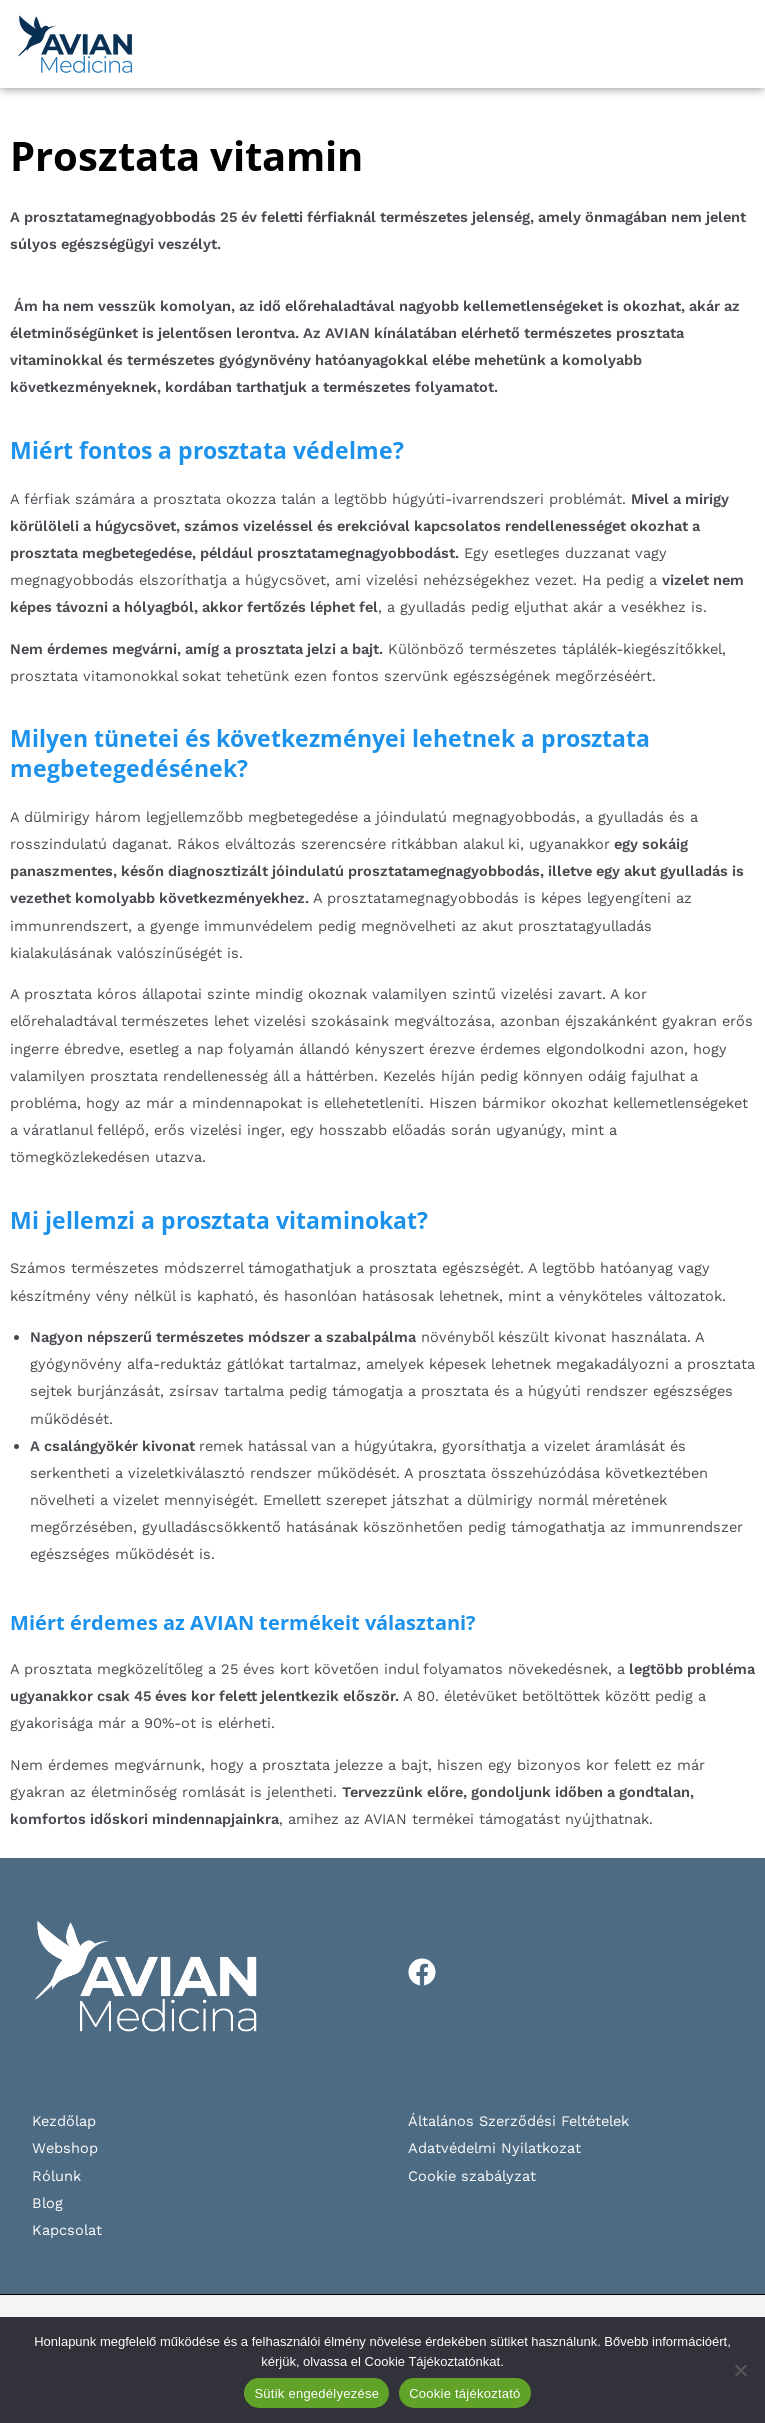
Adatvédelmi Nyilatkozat (494, 2148)
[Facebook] (422, 1972)
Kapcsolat (67, 2230)
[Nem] (740, 2370)
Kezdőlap (64, 2121)
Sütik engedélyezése (316, 2393)
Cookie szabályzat (472, 2176)
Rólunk (56, 2176)
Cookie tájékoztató (464, 2393)
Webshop (65, 2148)
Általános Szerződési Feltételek (518, 2121)
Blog (47, 2203)
